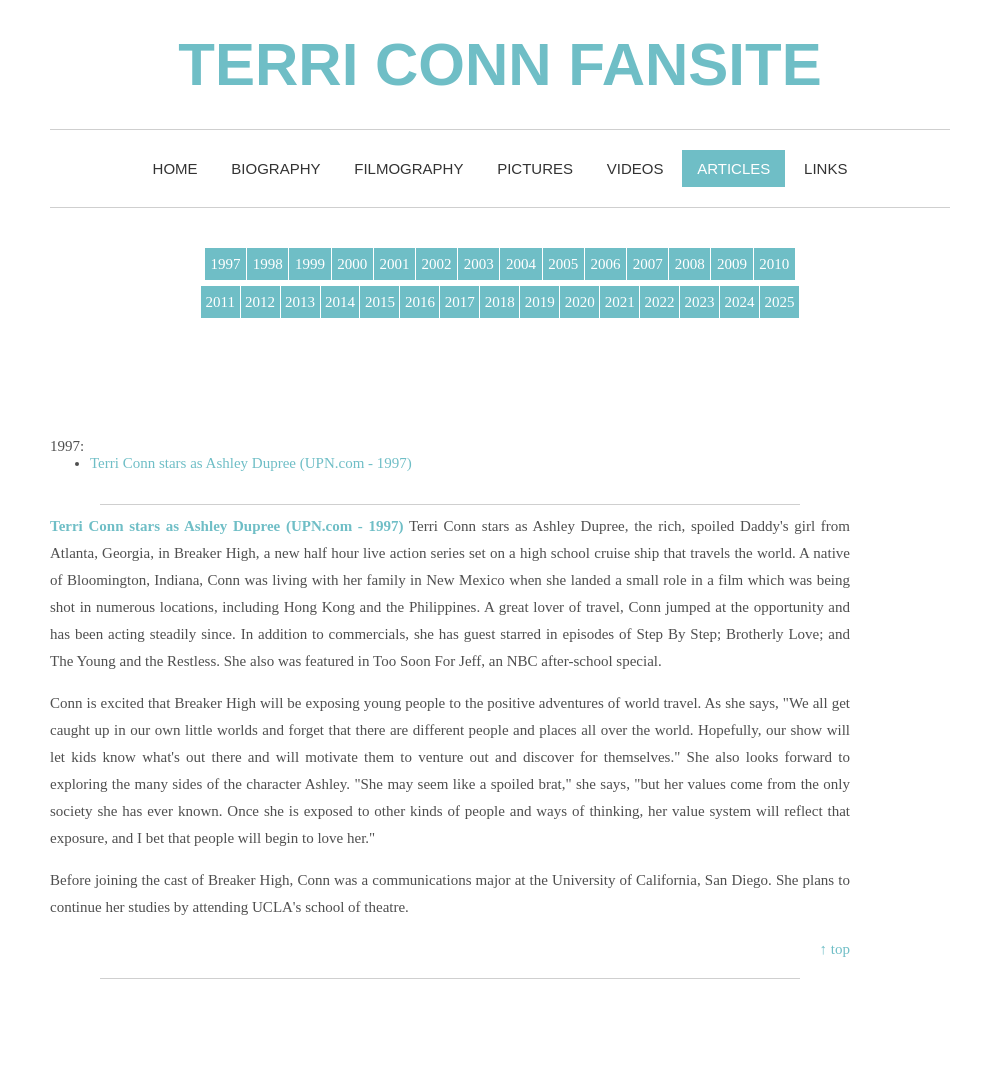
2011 (220, 302)
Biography (275, 168)
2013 (300, 302)
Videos (635, 168)
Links (825, 168)
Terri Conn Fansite (499, 64)
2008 (690, 264)
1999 (310, 264)
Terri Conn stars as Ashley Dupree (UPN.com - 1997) (251, 463)
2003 (479, 264)
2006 (605, 264)
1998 (268, 264)
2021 (620, 302)
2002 (437, 264)
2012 (260, 302)
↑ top (835, 949)
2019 (540, 302)
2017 (460, 302)
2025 (779, 302)
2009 (732, 264)
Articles (733, 168)
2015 (380, 302)
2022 (660, 302)
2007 (648, 264)
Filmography (408, 168)
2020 (580, 302)
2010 (774, 264)
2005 (563, 264)
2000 (352, 264)
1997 (226, 264)
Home (175, 168)
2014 (340, 302)
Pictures (535, 168)
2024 (740, 302)
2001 (394, 264)
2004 (521, 264)
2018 (500, 302)
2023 (700, 302)
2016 (420, 302)
